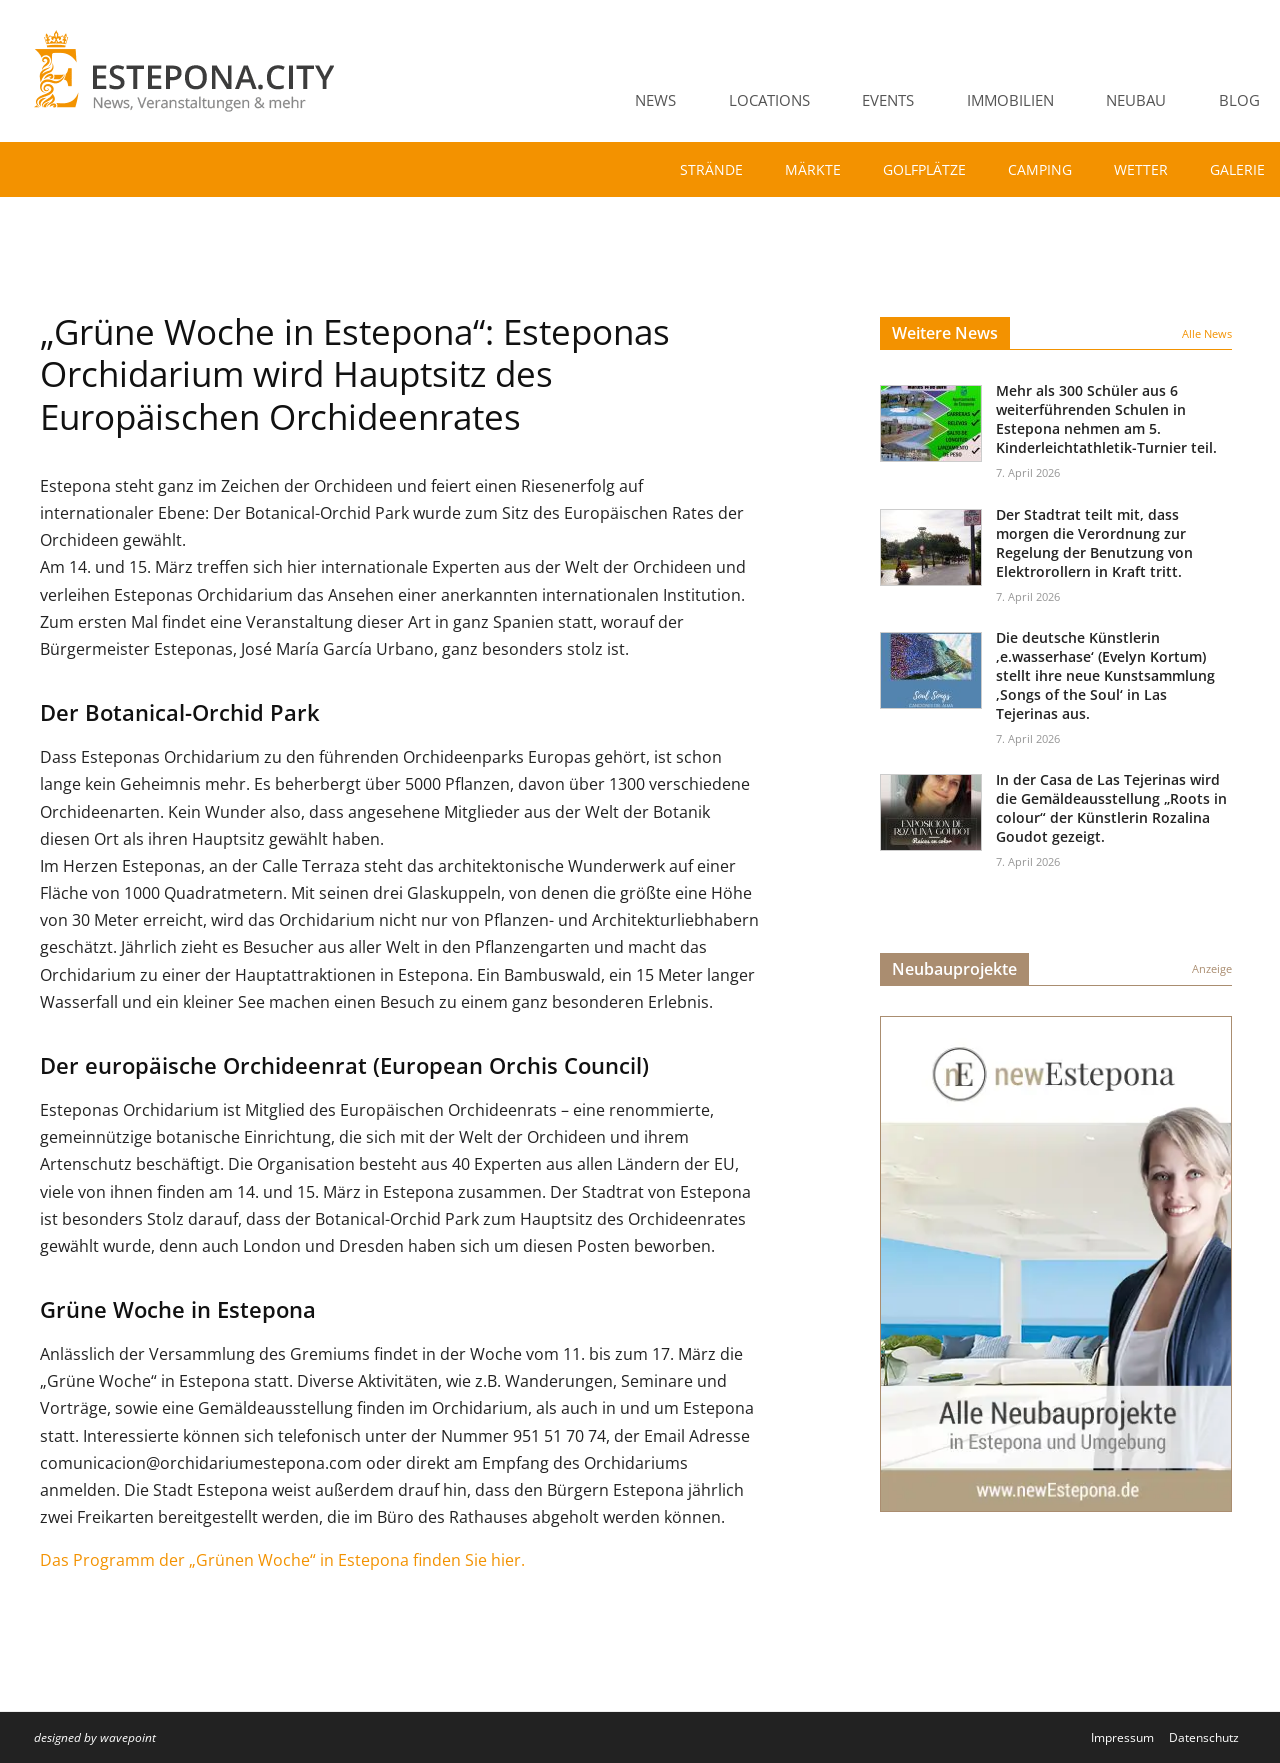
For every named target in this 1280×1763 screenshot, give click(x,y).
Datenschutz (1204, 1737)
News (655, 100)
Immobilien (1010, 100)
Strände (711, 169)
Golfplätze (924, 169)
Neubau (1136, 100)
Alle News (1207, 333)
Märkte (813, 169)
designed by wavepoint (95, 1737)
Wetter (1141, 169)
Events (888, 100)
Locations (769, 100)
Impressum (1122, 1737)
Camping (1040, 169)
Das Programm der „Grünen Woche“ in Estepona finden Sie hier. (282, 1560)
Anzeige (1212, 968)
